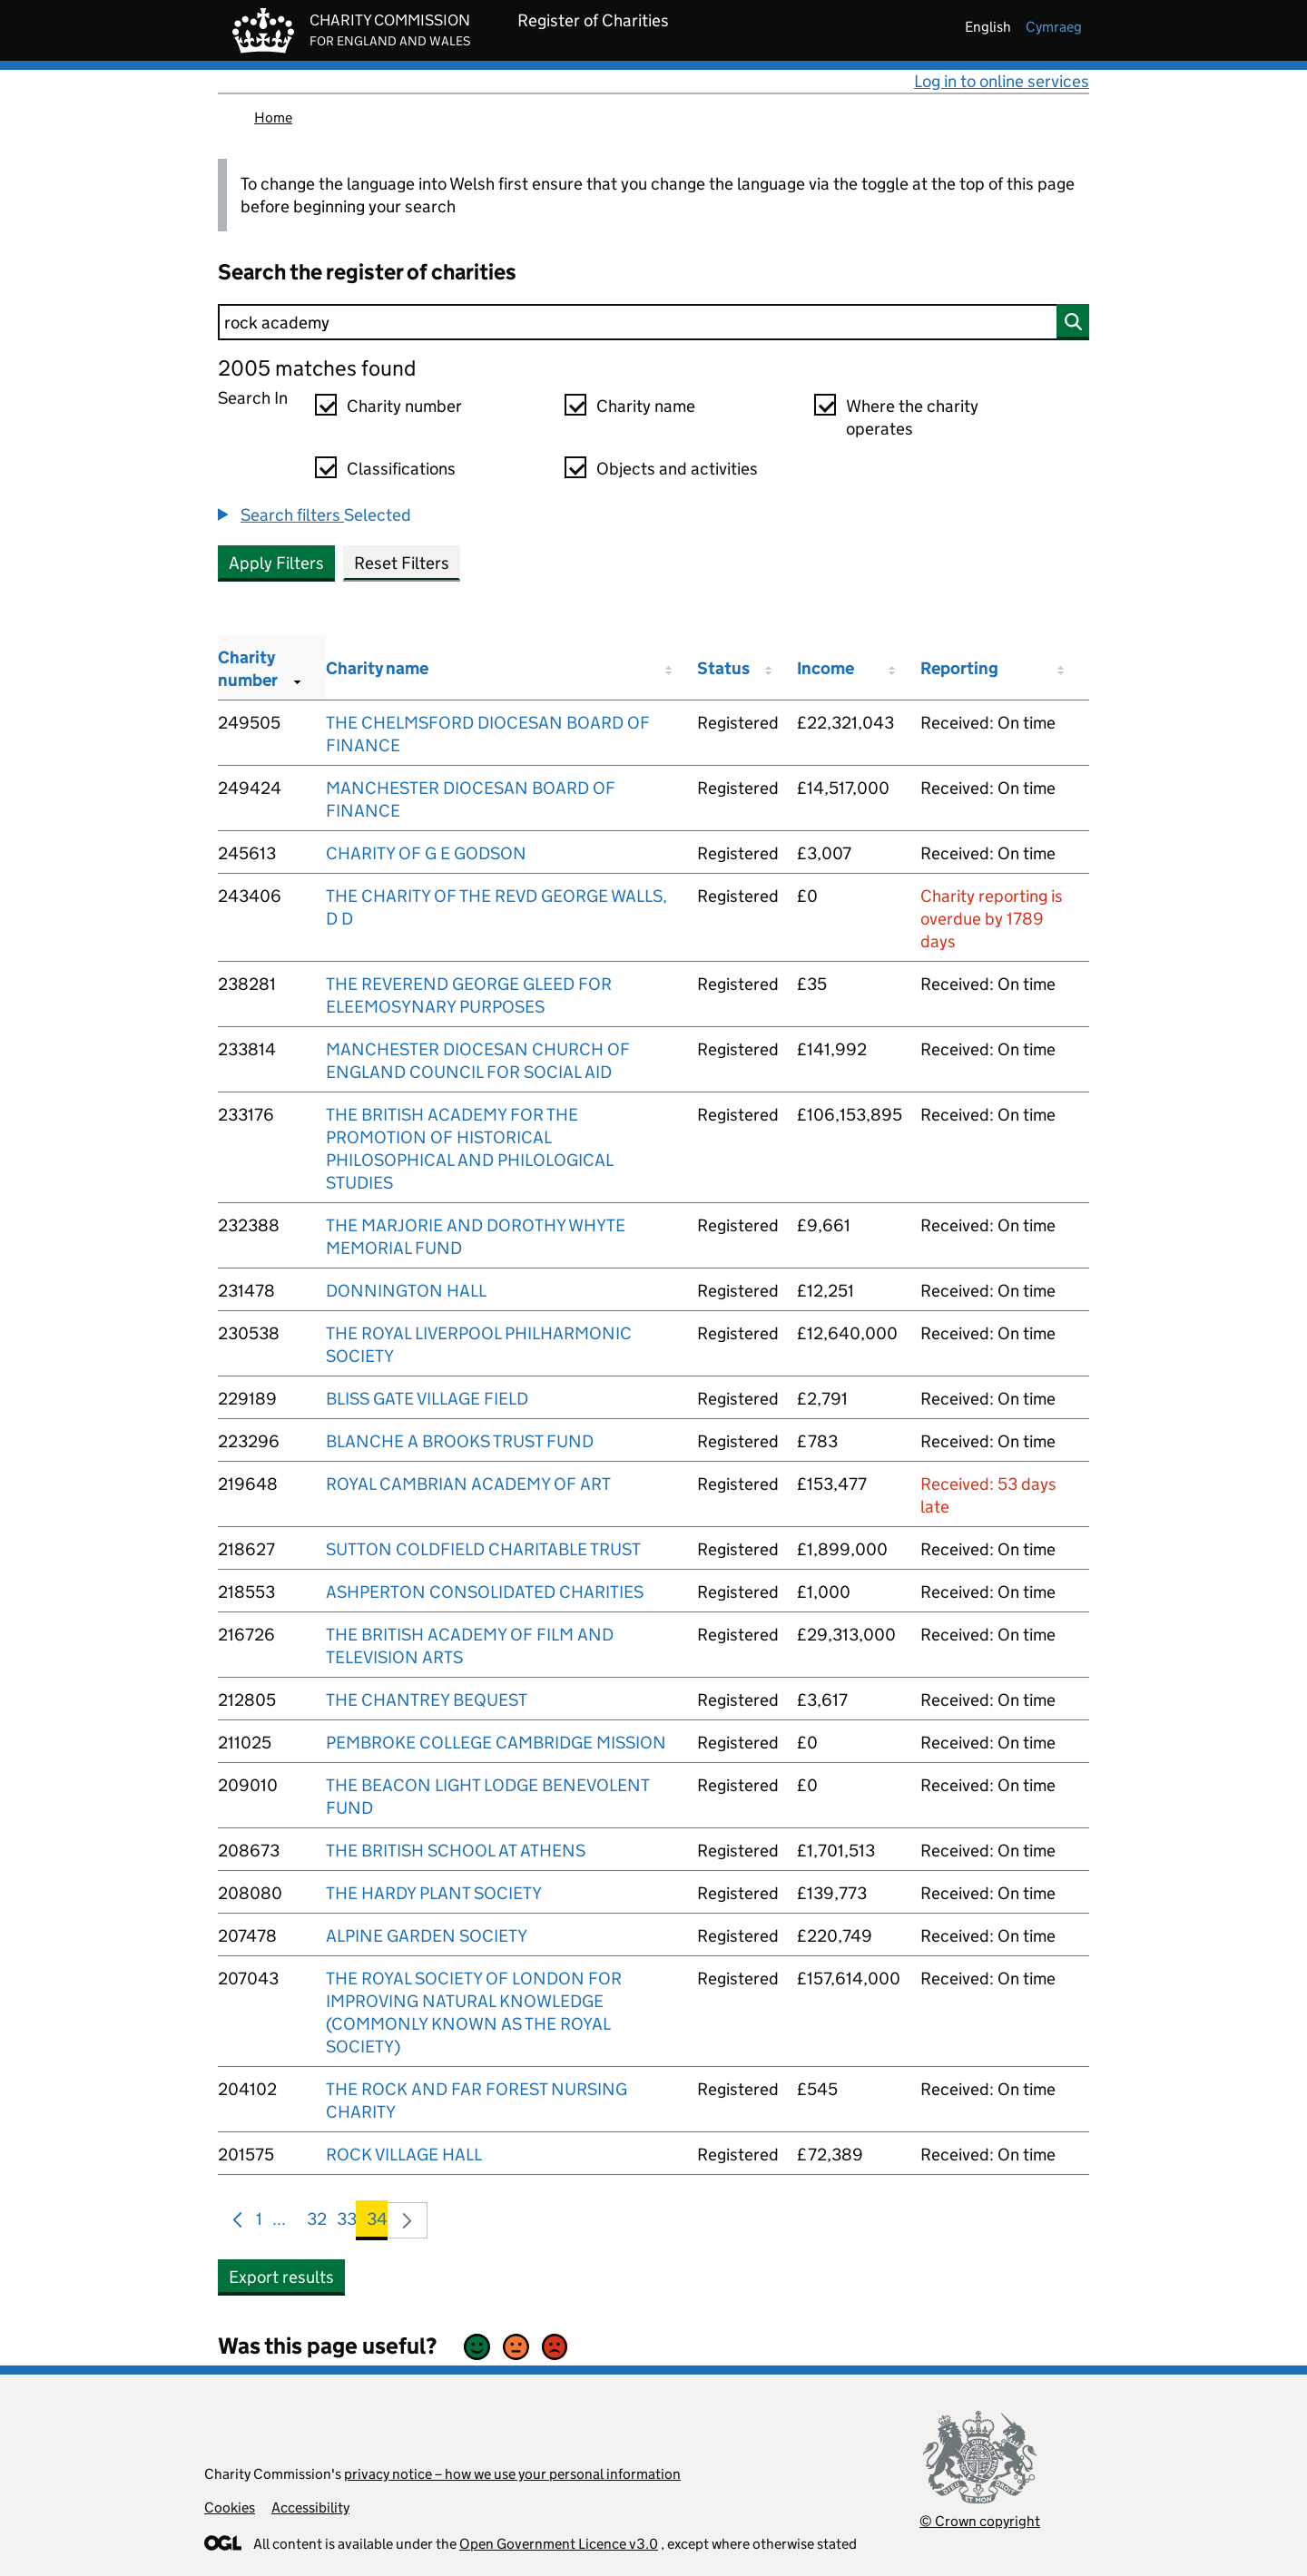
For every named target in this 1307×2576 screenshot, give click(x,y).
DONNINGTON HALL (406, 1290)
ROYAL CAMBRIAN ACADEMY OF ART (468, 1484)
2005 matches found (317, 368)
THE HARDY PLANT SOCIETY (434, 1893)
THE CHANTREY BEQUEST (426, 1700)
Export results (281, 2277)
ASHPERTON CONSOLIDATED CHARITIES (485, 1592)
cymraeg (1054, 26)
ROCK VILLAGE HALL (404, 2154)
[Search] (653, 322)
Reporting (959, 668)
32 (317, 2223)
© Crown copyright (979, 2521)
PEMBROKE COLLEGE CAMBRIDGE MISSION (496, 1742)
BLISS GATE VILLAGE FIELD (427, 1398)
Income (825, 668)
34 (377, 2223)
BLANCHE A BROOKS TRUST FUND (460, 1441)
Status (723, 668)
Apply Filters (276, 563)
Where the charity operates (912, 417)
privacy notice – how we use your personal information (512, 2474)
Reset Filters (401, 563)
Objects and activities (677, 468)
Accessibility (310, 2507)
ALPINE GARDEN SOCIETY (426, 1935)
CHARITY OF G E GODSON (426, 853)
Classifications (401, 468)
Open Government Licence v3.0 (558, 2543)
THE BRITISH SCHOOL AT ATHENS (455, 1850)
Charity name (645, 406)
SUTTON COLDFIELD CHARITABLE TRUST (483, 1549)
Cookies (229, 2507)
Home (273, 117)
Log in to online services (1001, 81)
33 (347, 2223)
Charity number (404, 406)
